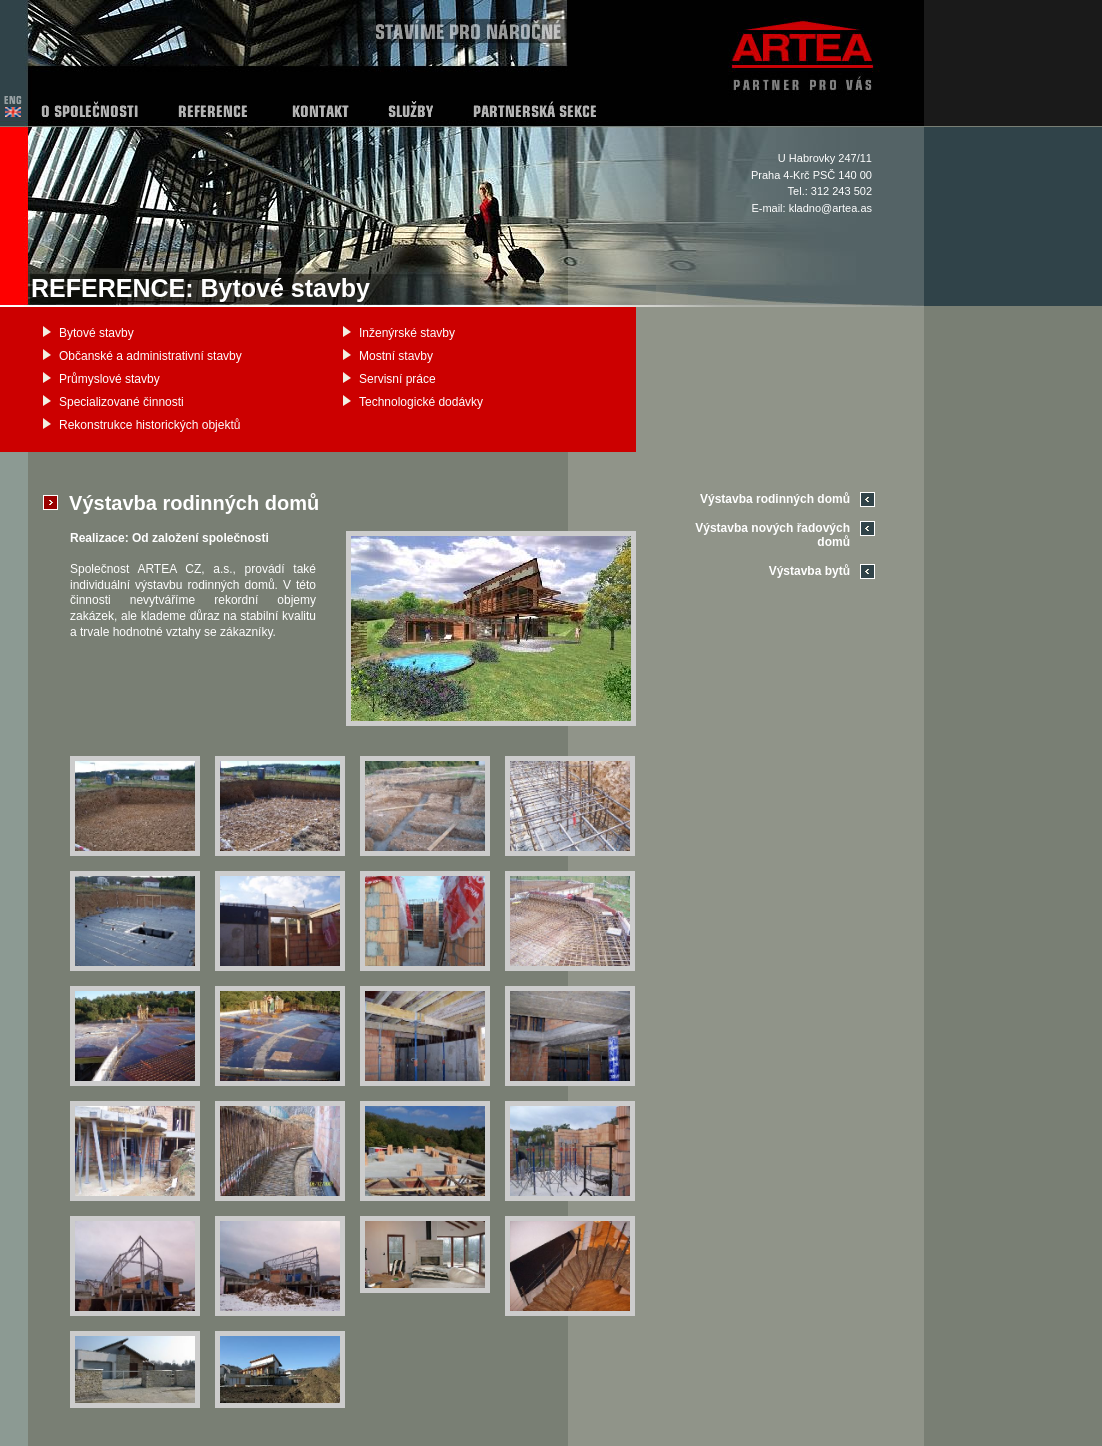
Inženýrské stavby (407, 333)
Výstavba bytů (809, 571)
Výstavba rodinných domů (775, 499)
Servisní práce (397, 379)
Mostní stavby (396, 356)
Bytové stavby (96, 333)
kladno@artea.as (830, 208)
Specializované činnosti (121, 402)
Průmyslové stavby (109, 379)
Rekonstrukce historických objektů (149, 425)
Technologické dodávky (421, 402)
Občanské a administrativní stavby (150, 356)
